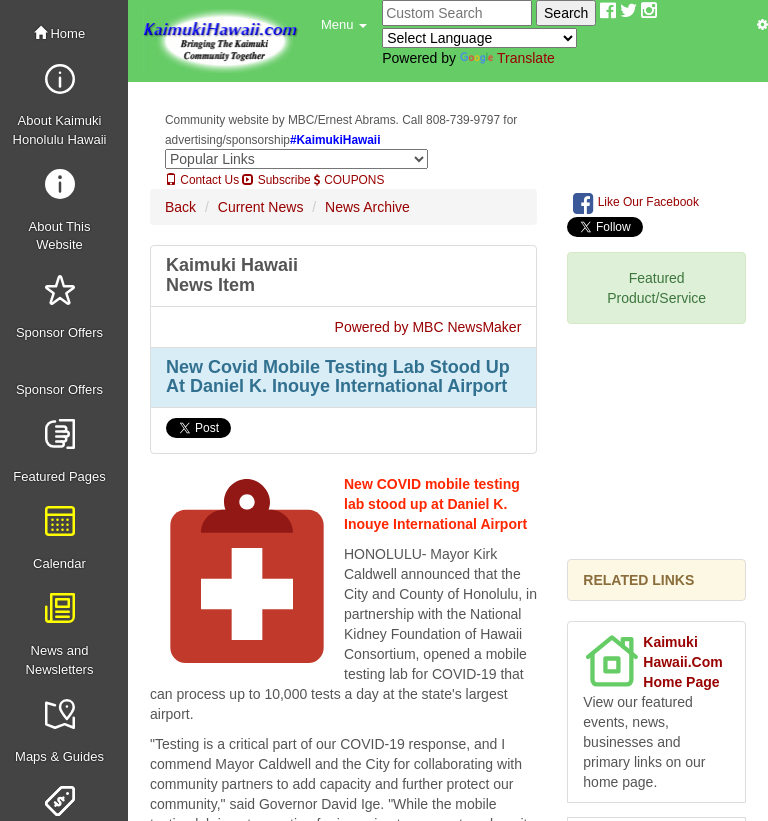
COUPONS (349, 180)
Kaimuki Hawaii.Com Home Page (682, 662)
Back (180, 207)
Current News (261, 207)
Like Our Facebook (636, 203)
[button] (344, 25)
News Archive (367, 207)
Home (59, 33)
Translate (507, 58)
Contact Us (202, 180)
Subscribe (276, 180)
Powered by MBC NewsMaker (428, 327)
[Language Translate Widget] (479, 38)
